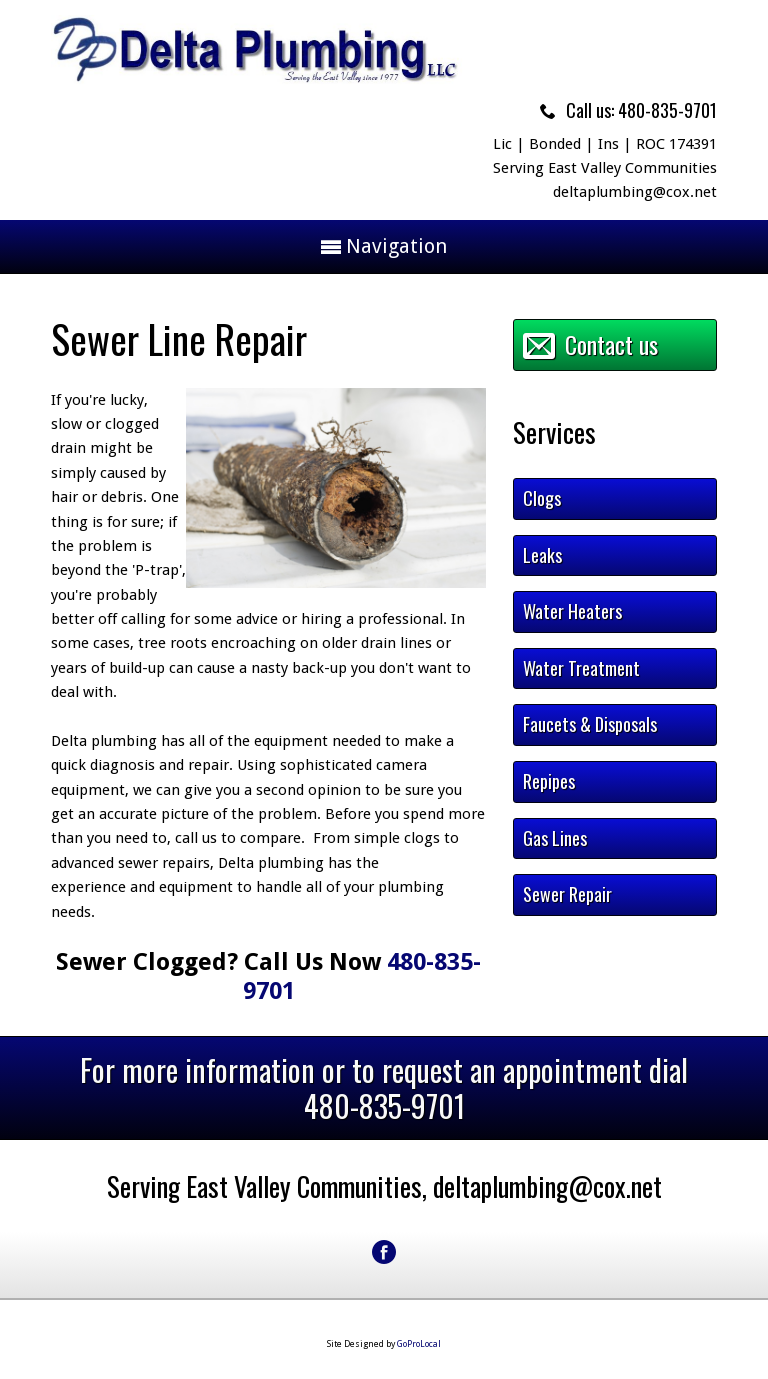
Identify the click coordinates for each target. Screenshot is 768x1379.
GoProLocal (419, 1344)
